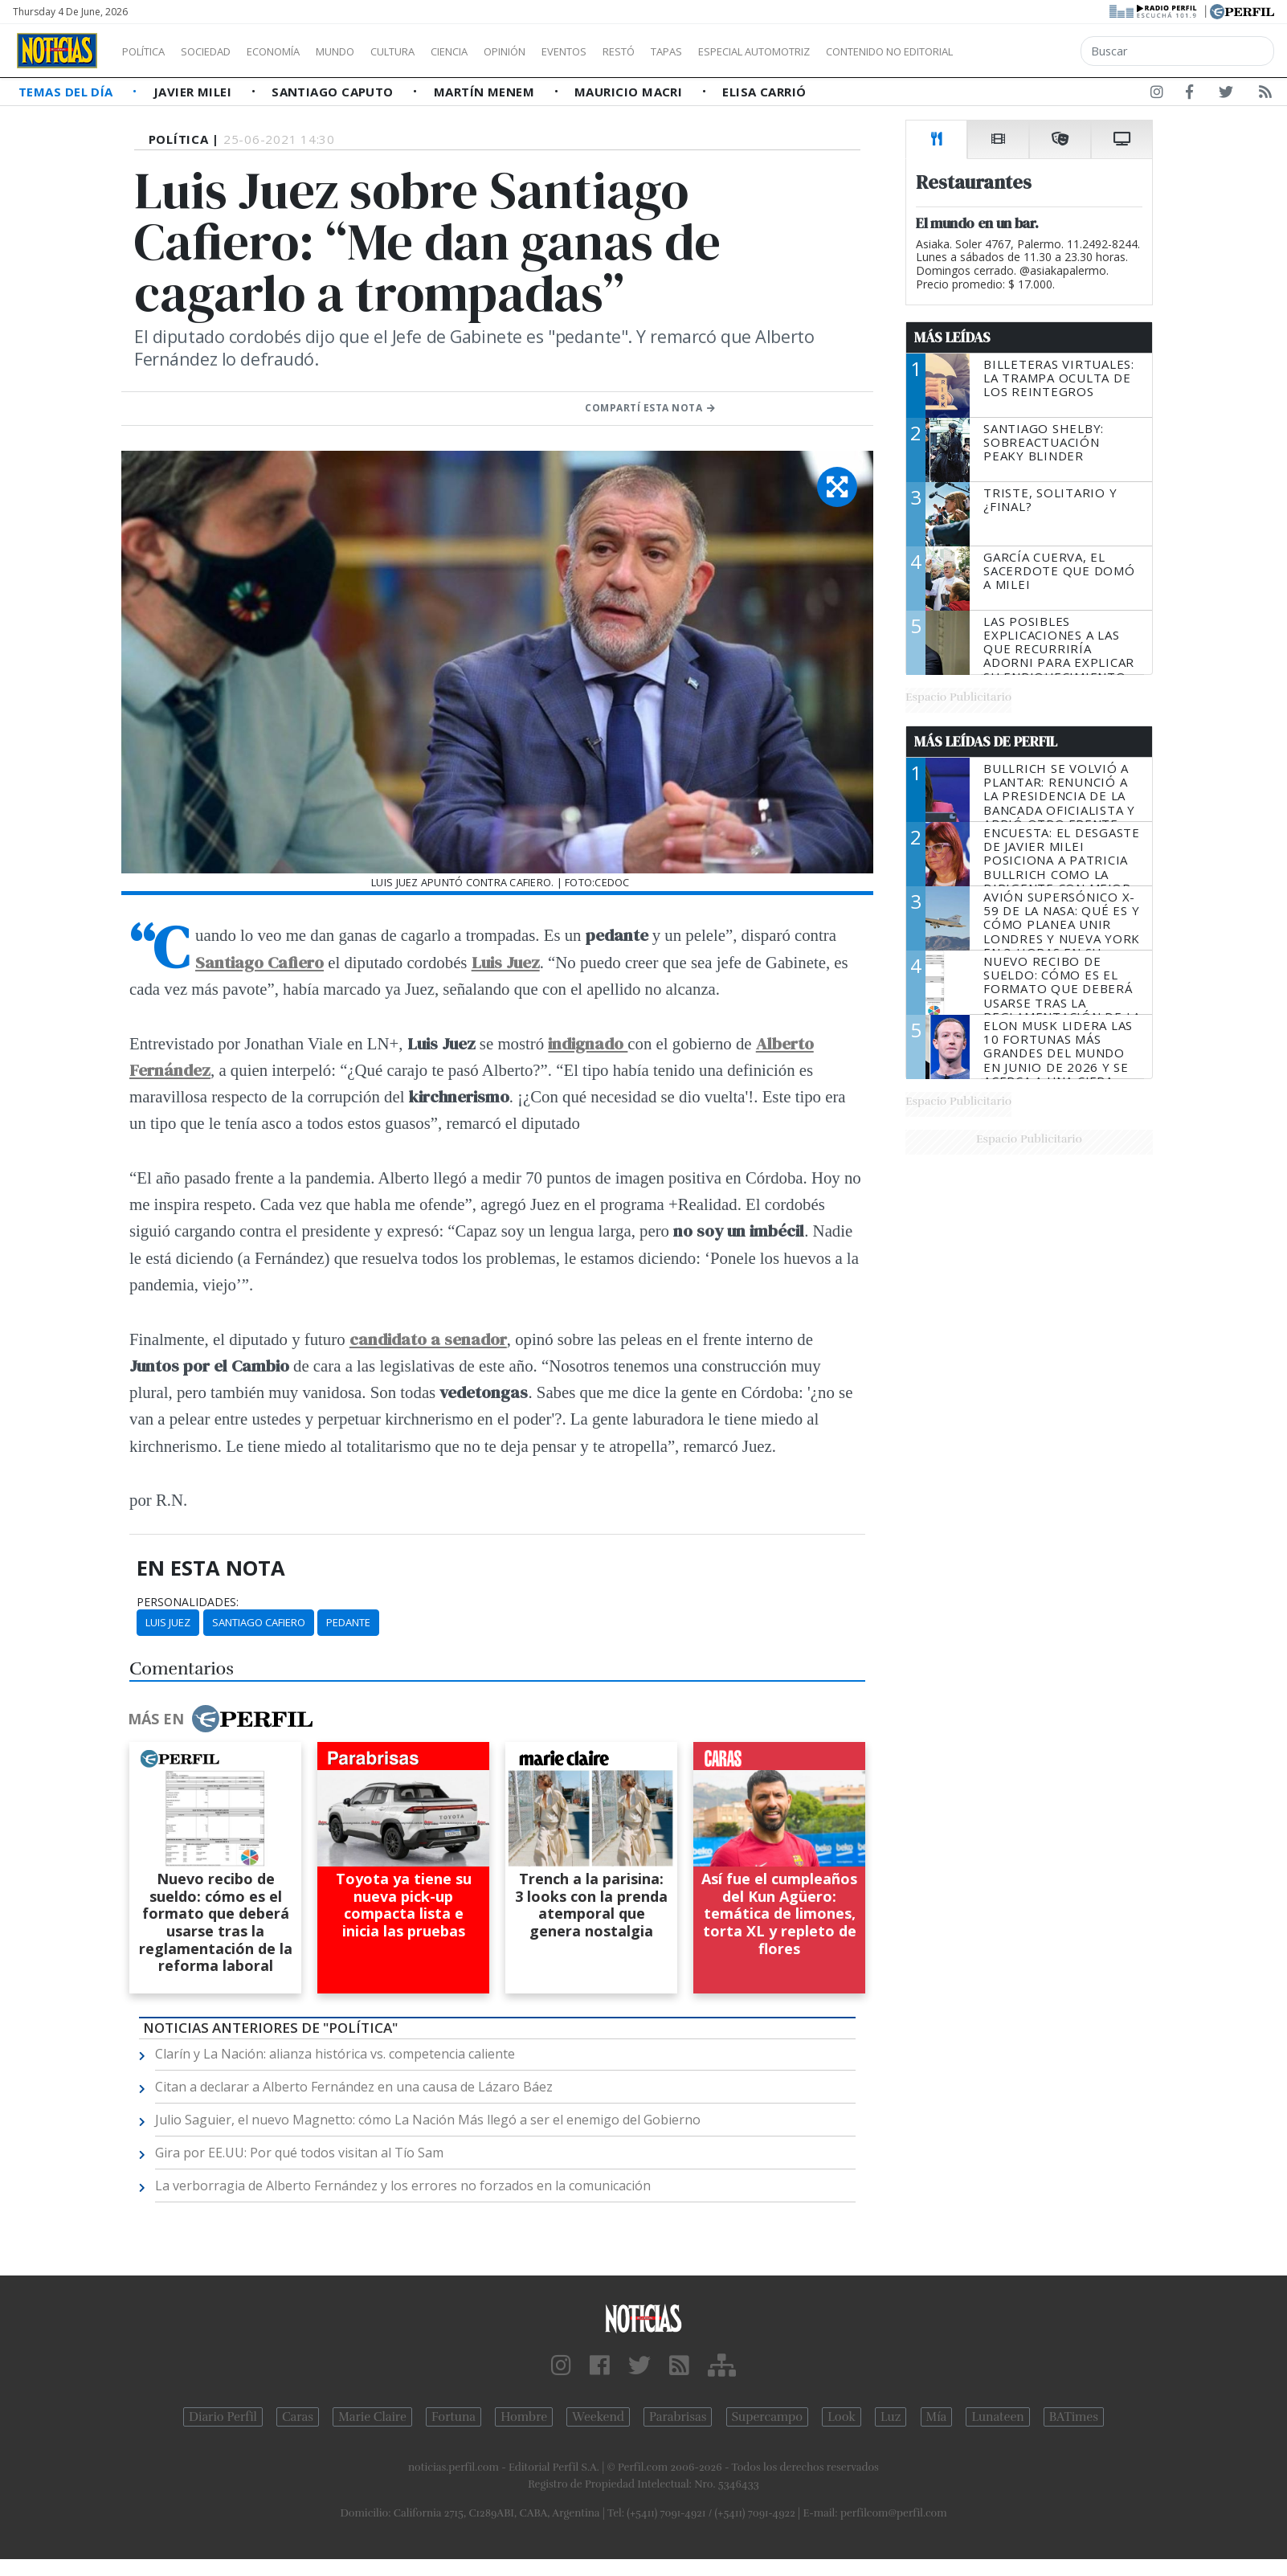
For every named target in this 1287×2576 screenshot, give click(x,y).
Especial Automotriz (861, 51)
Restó (703, 51)
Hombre (523, 2417)
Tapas (757, 51)
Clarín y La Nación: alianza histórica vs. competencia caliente (335, 2054)
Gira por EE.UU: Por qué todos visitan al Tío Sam (299, 2152)
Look (841, 2417)
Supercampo (767, 2417)
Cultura (438, 51)
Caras (297, 2417)
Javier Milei (194, 92)
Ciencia (505, 51)
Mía (936, 2417)
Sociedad (222, 51)
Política (149, 51)
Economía (300, 51)
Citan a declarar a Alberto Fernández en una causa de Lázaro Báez (354, 2087)
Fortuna (453, 2417)
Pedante (348, 1622)
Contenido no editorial (1026, 51)
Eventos (640, 51)
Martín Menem (486, 92)
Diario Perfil (223, 2417)
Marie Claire (372, 2417)
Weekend (598, 2417)
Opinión (570, 51)
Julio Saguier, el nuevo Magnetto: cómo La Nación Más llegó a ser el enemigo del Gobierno (428, 2119)
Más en (220, 1718)
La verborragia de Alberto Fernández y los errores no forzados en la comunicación (403, 2185)
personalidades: (188, 1602)
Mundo (372, 51)
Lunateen (997, 2417)
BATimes (1073, 2417)
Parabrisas (677, 2417)
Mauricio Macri (630, 92)
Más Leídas (952, 337)
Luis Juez (167, 1622)
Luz (890, 2417)
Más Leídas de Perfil (985, 741)
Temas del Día (67, 92)
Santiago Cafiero (258, 1622)
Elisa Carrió (764, 92)
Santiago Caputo (334, 92)
